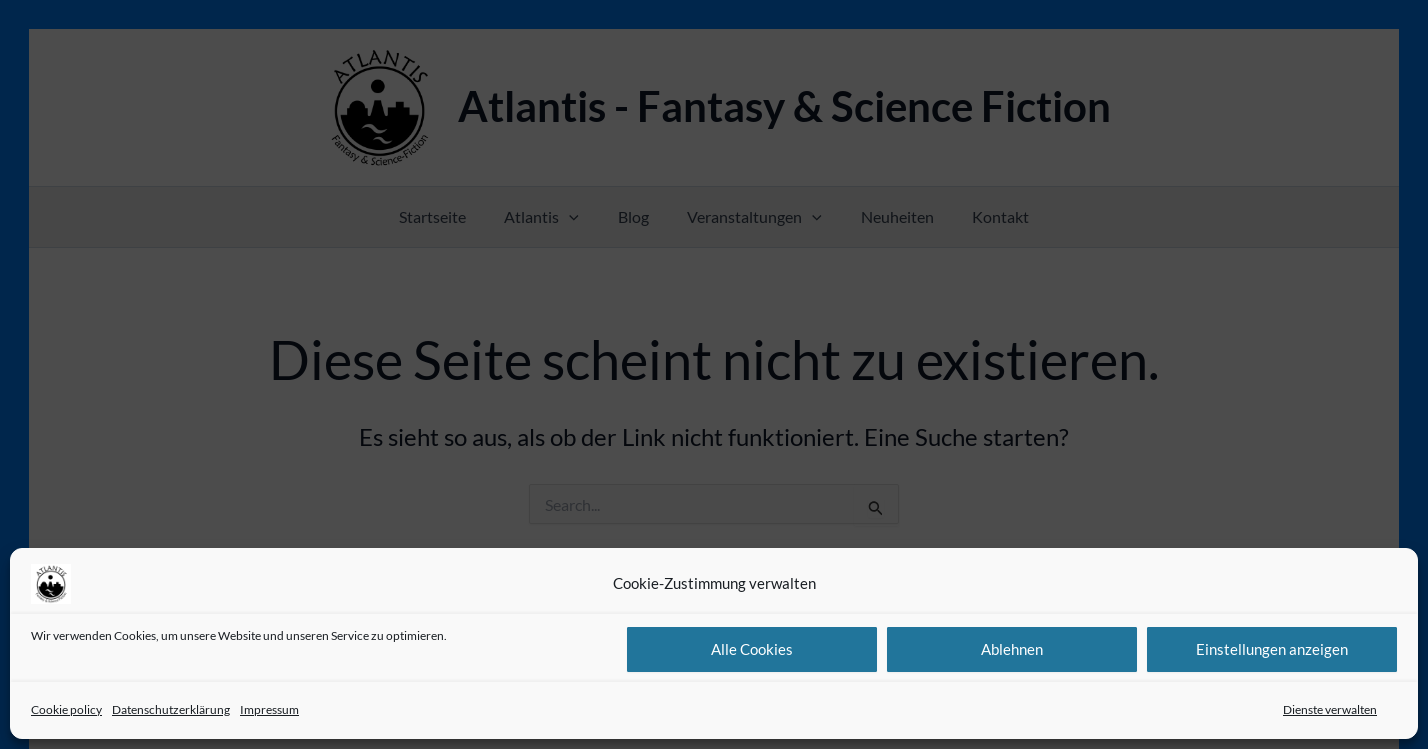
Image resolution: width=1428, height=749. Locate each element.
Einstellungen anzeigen (1272, 649)
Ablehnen (1012, 649)
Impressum (269, 709)
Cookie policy (66, 709)
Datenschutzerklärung (171, 709)
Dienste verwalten (1330, 709)
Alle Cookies (752, 649)
